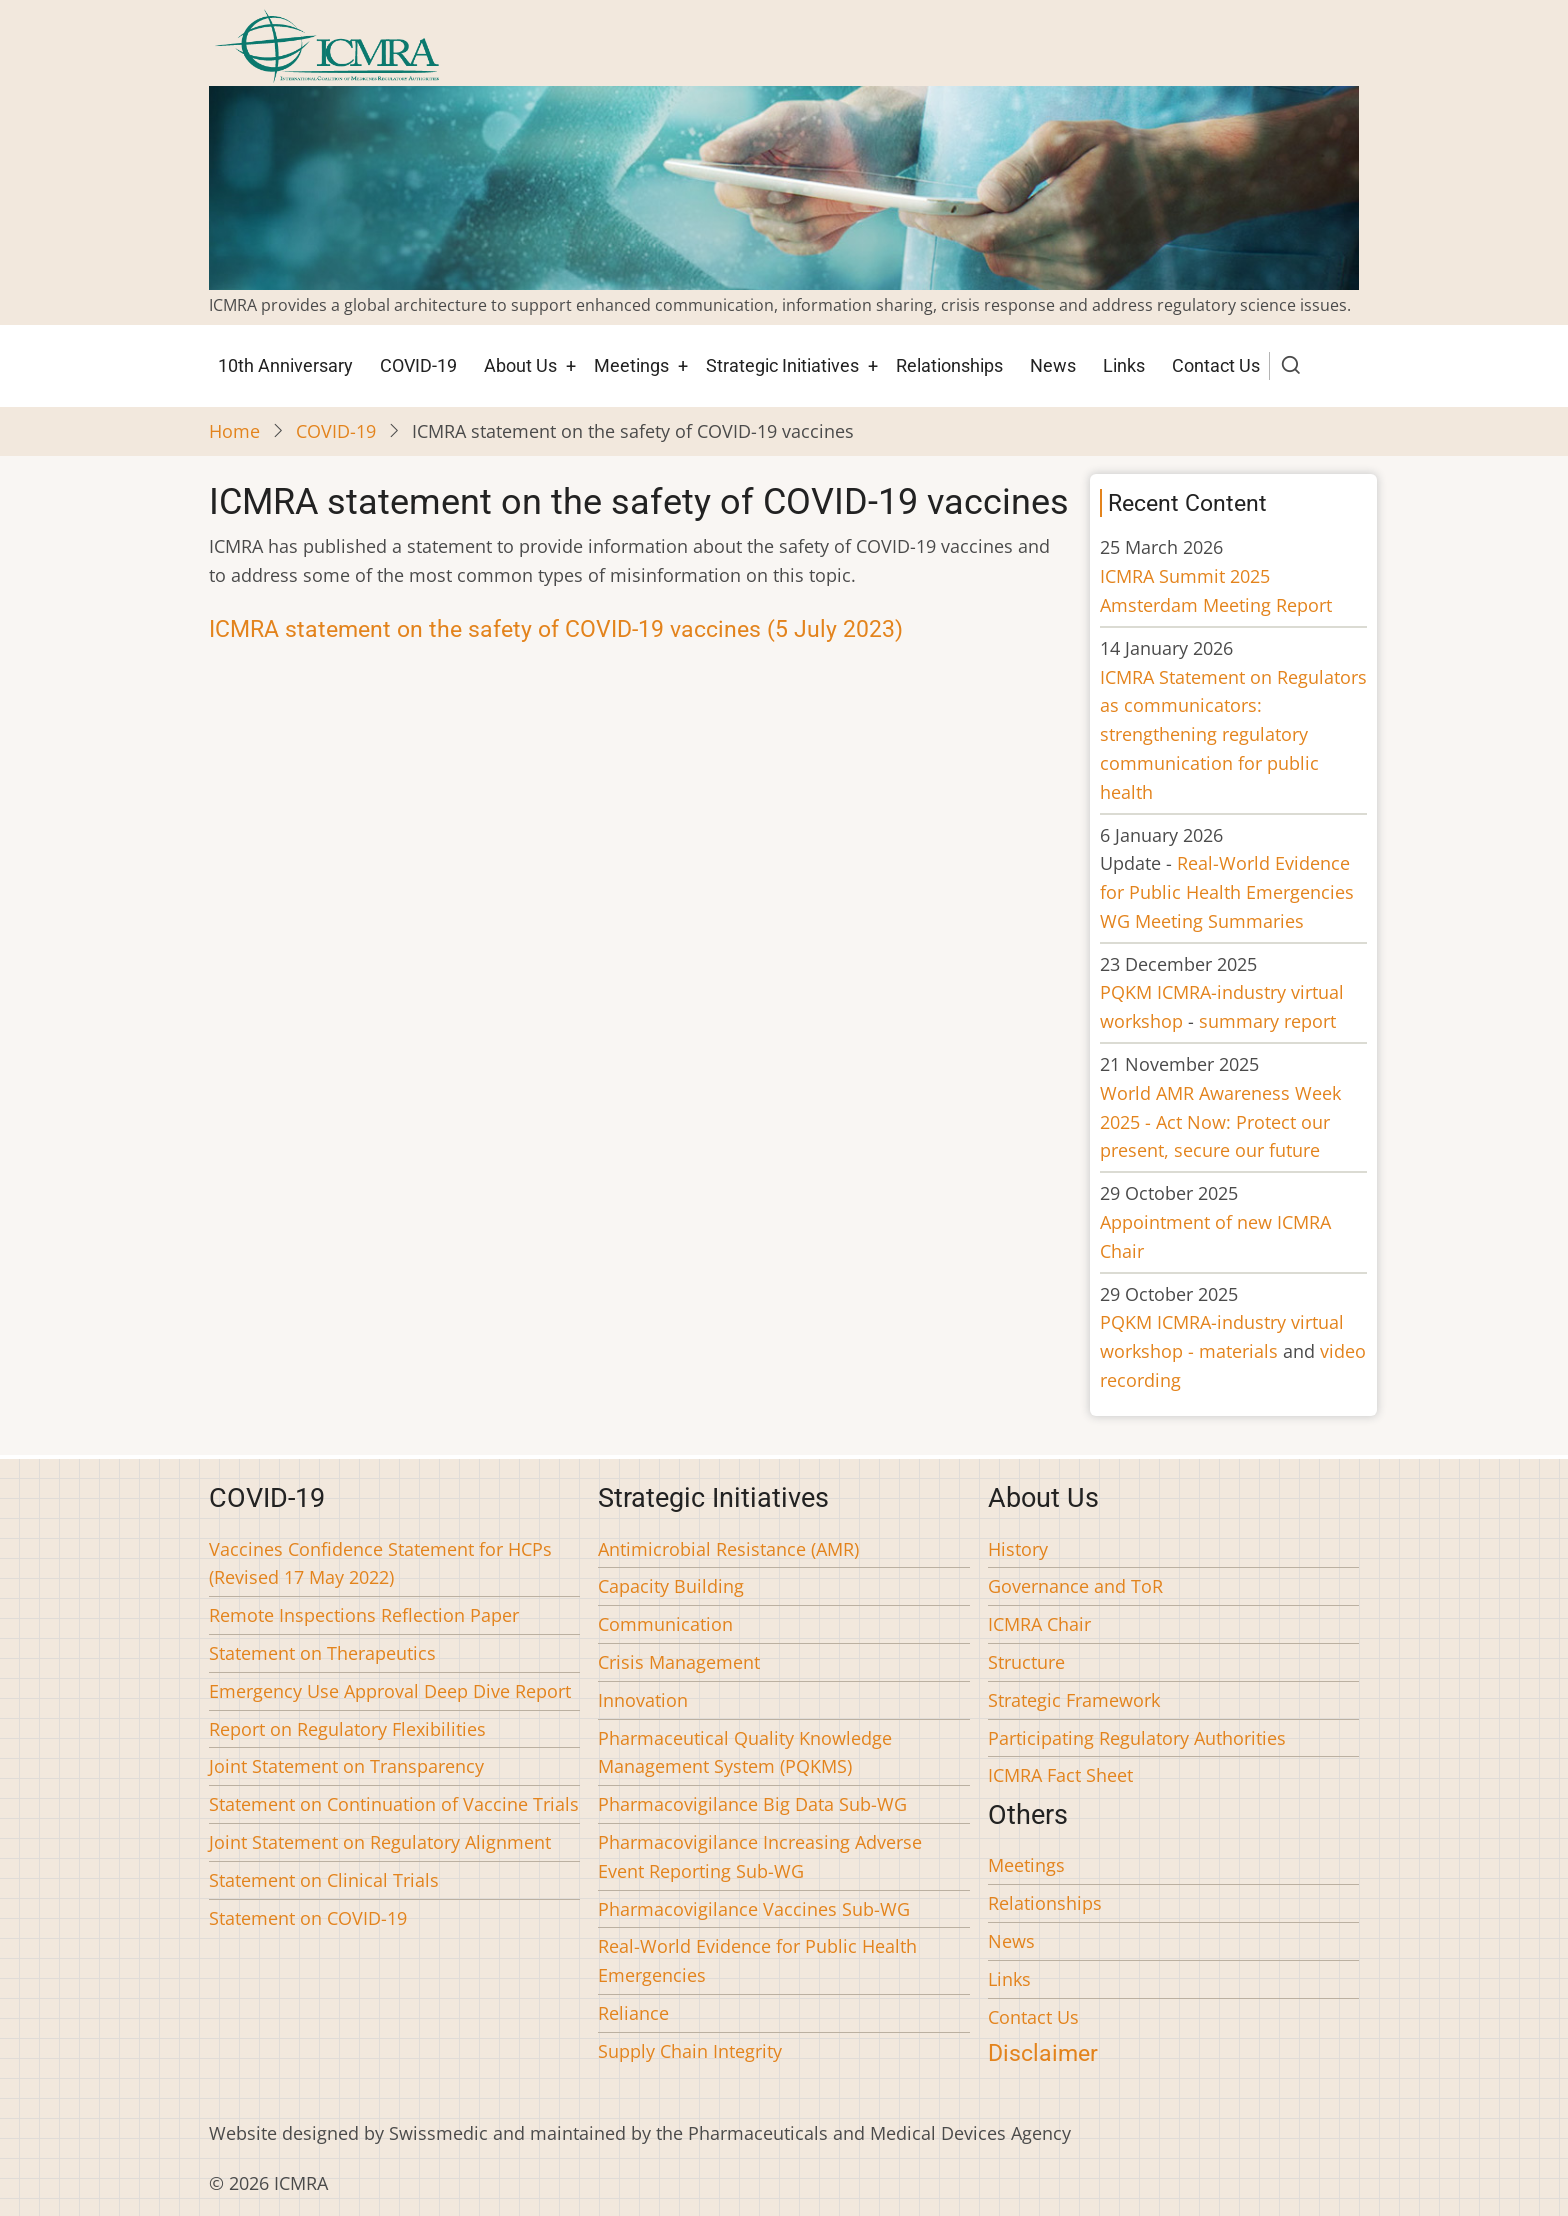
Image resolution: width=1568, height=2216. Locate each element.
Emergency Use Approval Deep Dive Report (390, 1691)
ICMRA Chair (1039, 1624)
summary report (1267, 1021)
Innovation (643, 1700)
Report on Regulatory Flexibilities (347, 1729)
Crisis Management (679, 1662)
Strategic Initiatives (782, 365)
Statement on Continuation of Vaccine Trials (394, 1804)
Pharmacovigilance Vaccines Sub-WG (754, 1909)
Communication (665, 1624)
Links (1124, 365)
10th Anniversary (285, 365)
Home (234, 431)
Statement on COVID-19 (308, 1918)
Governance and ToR (1075, 1586)
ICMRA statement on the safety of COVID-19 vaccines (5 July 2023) (556, 629)
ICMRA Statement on (1233, 734)
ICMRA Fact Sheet (1060, 1775)
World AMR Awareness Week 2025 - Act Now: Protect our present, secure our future (1220, 1122)
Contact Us (1216, 365)
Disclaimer (1043, 2053)
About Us (520, 365)
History (1018, 1549)
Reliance (633, 2013)
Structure (1026, 1662)
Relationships (949, 365)
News (1053, 365)
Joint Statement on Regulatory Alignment (380, 1842)
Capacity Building (671, 1586)
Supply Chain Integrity (690, 2051)
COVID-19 (418, 365)
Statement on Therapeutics (322, 1653)
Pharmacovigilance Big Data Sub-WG (752, 1804)
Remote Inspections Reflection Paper (364, 1615)
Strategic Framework (1074, 1700)
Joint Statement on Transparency (346, 1766)
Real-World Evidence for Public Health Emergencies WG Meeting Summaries (1227, 892)
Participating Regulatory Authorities (1137, 1738)
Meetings (631, 365)
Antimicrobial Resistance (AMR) (728, 1549)
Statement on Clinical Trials (324, 1880)
